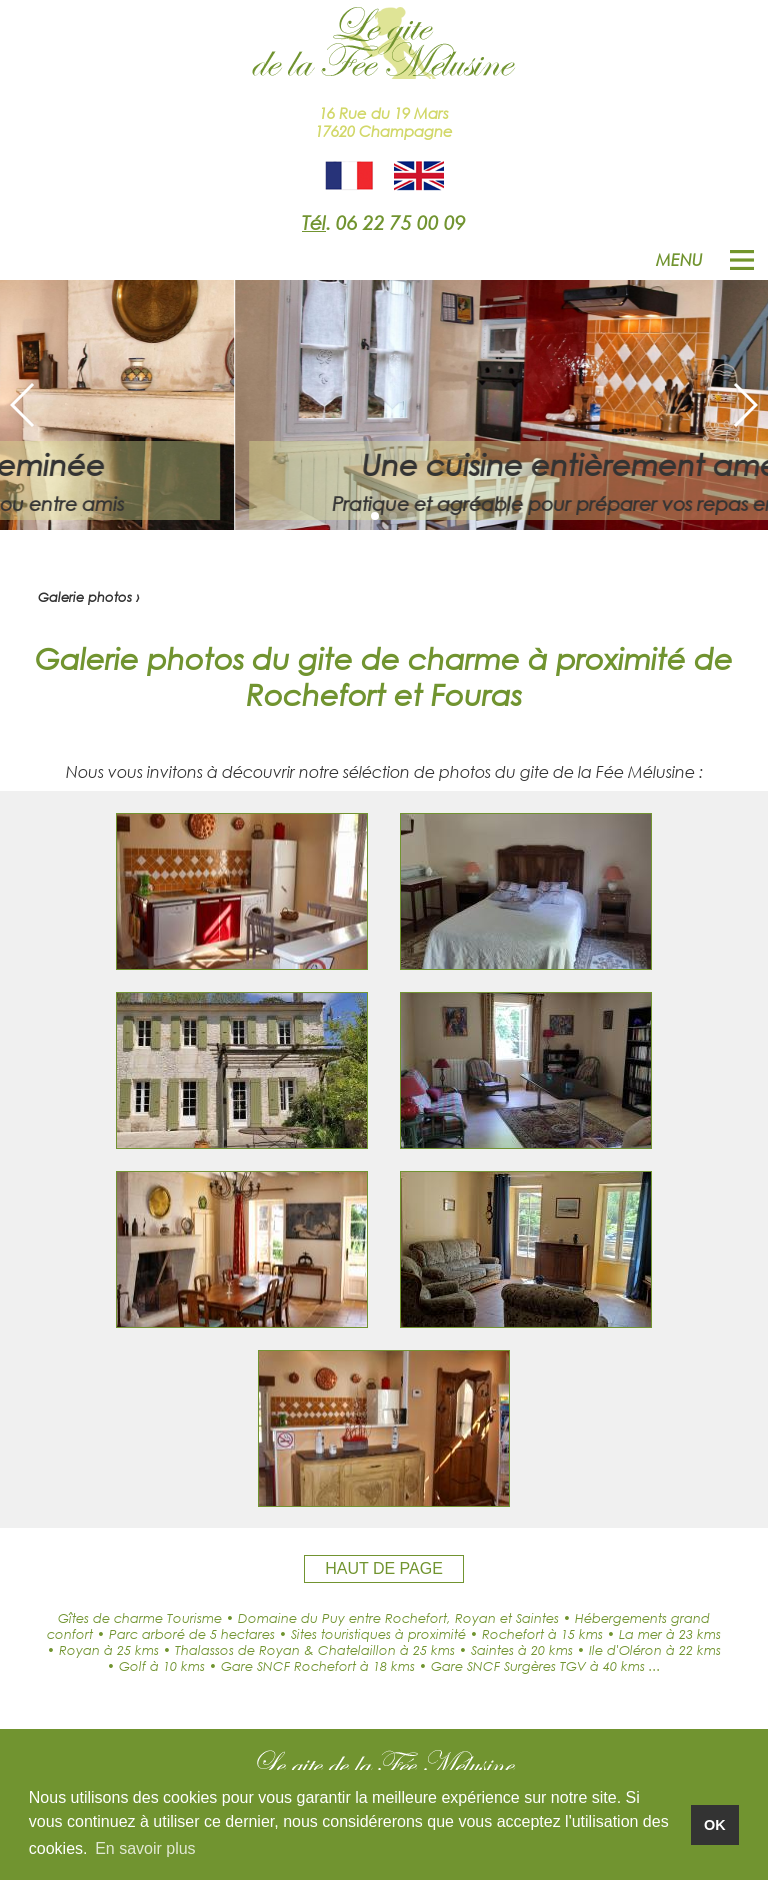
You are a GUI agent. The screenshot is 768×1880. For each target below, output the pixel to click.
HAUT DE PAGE (384, 1568)
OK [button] (715, 1825)
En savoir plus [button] (145, 1848)
